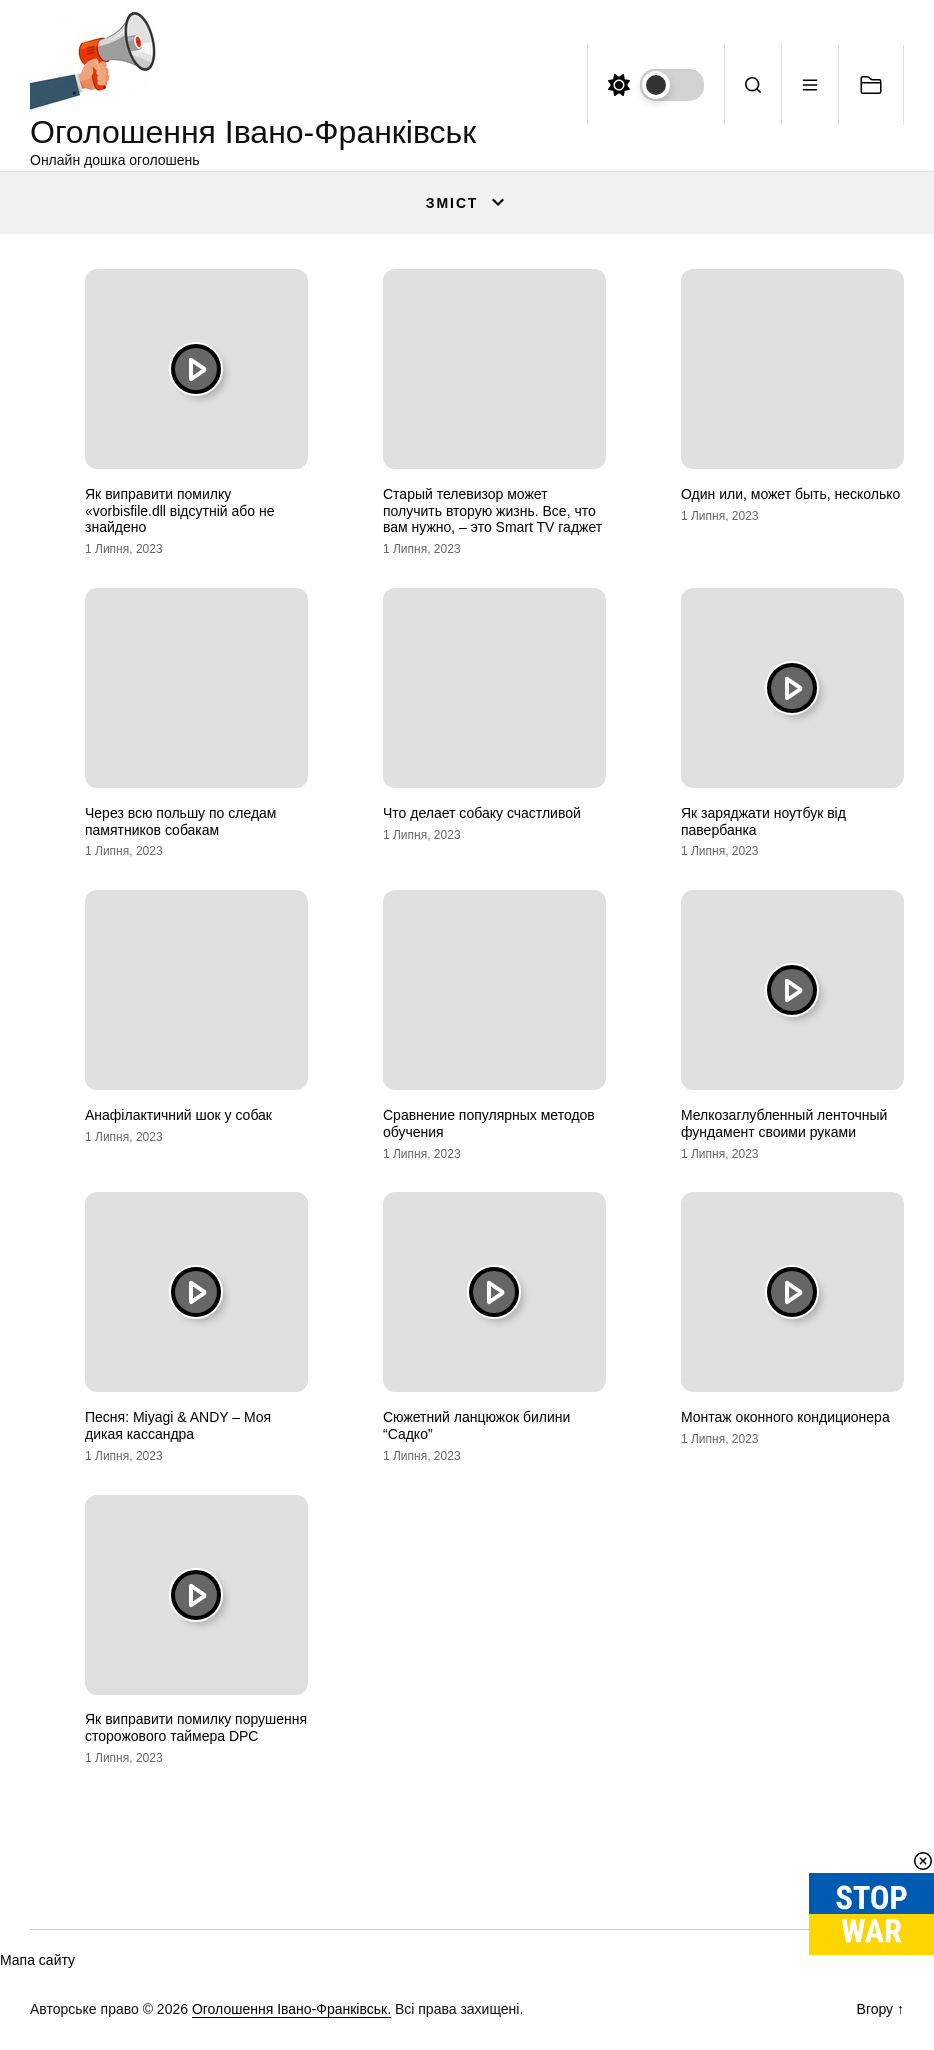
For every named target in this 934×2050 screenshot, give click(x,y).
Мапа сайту (37, 1960)
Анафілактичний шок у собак (178, 1115)
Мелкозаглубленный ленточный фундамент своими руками (784, 1123)
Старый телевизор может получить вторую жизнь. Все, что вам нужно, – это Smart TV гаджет (492, 511)
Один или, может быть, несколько (790, 494)
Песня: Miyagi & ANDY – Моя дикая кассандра (178, 1425)
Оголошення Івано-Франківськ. (291, 2009)
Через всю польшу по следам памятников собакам (181, 821)
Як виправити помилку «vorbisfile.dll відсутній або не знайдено (180, 511)
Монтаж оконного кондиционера (785, 1417)
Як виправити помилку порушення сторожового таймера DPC (196, 1727)
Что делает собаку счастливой (482, 813)
